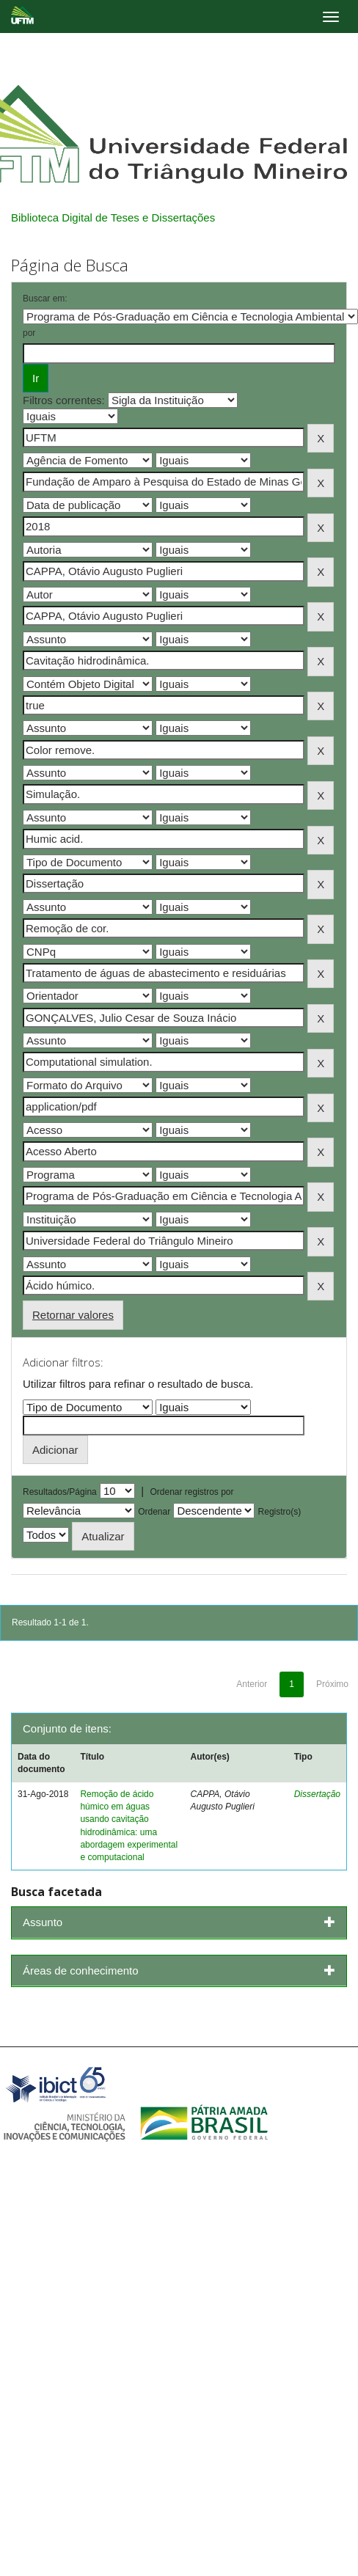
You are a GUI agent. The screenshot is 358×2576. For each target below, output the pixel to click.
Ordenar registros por (191, 1492)
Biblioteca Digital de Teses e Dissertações (113, 217)
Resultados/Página (60, 1492)
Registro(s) (280, 1512)
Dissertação (317, 1794)
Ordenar (154, 1512)
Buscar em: (45, 298)
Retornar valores (73, 1315)
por (29, 333)
